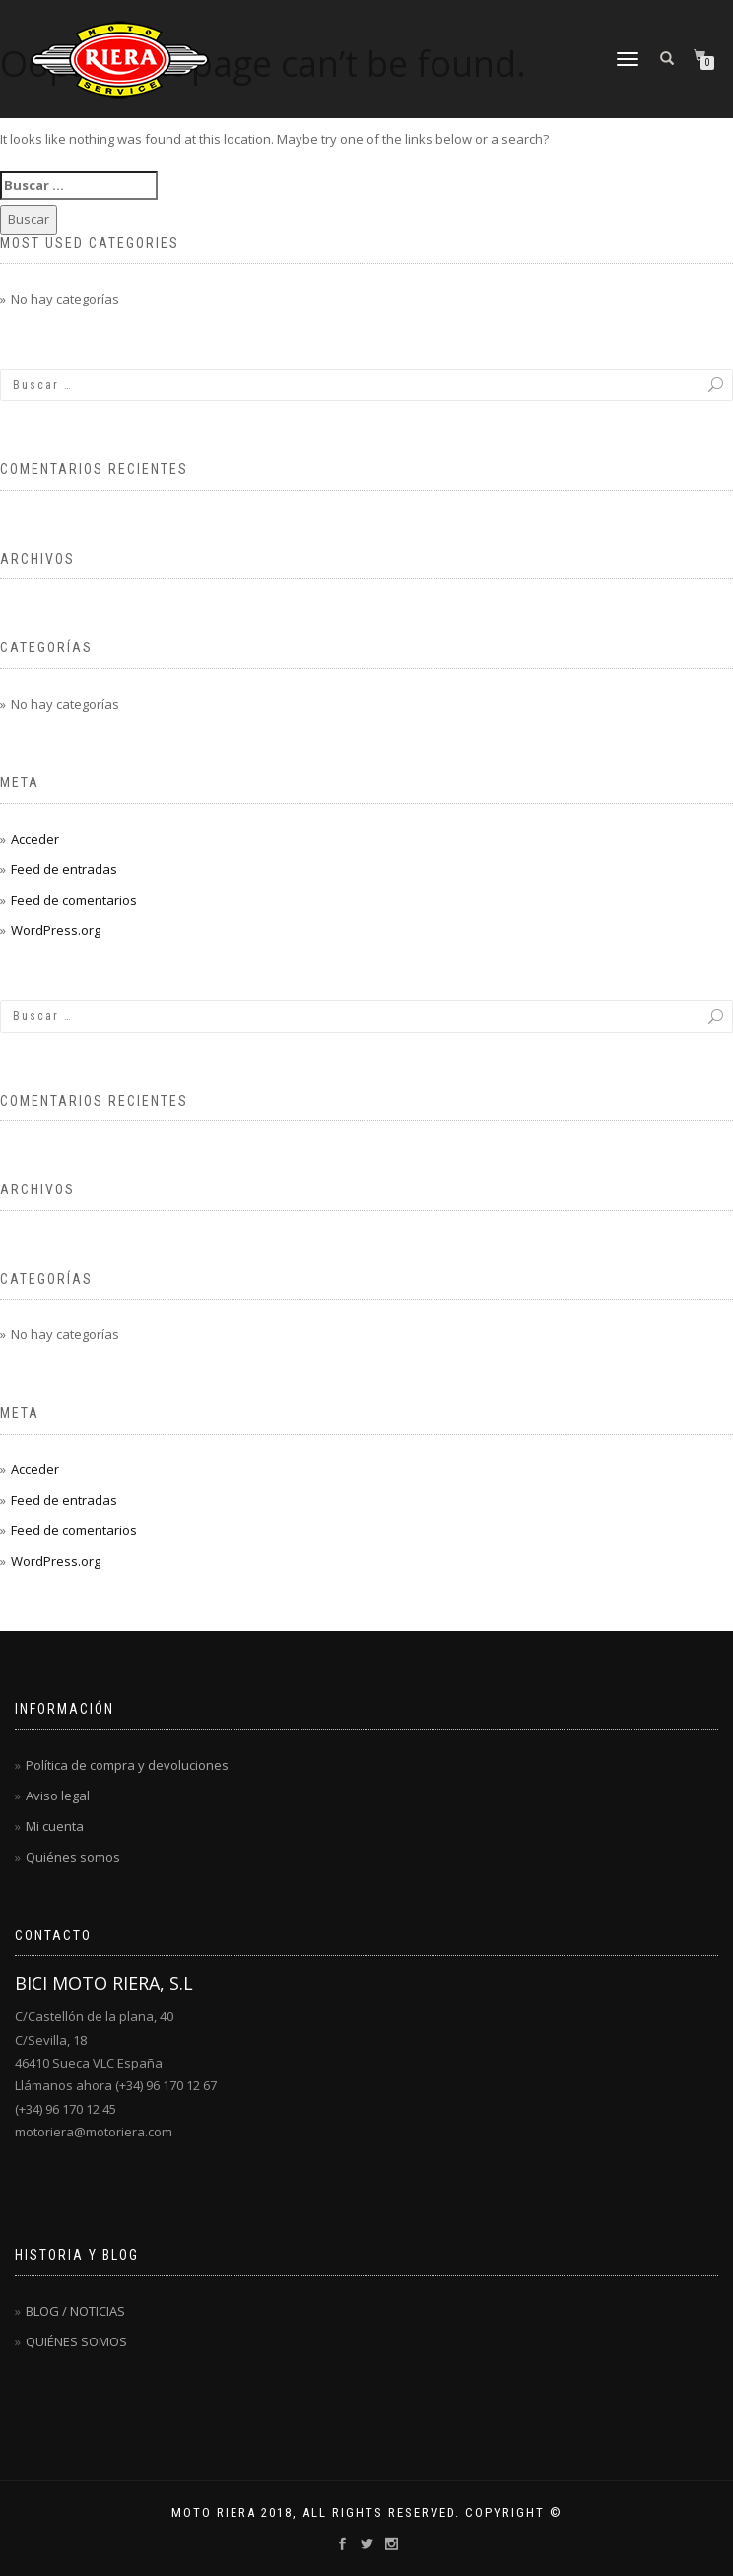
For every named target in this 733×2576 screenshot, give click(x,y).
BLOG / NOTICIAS (75, 2311)
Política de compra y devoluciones (127, 1765)
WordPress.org (55, 930)
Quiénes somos (73, 1856)
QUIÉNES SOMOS (76, 2341)
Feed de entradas (64, 869)
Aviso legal (58, 1795)
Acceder (35, 838)
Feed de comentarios (74, 900)
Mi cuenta (55, 1826)
